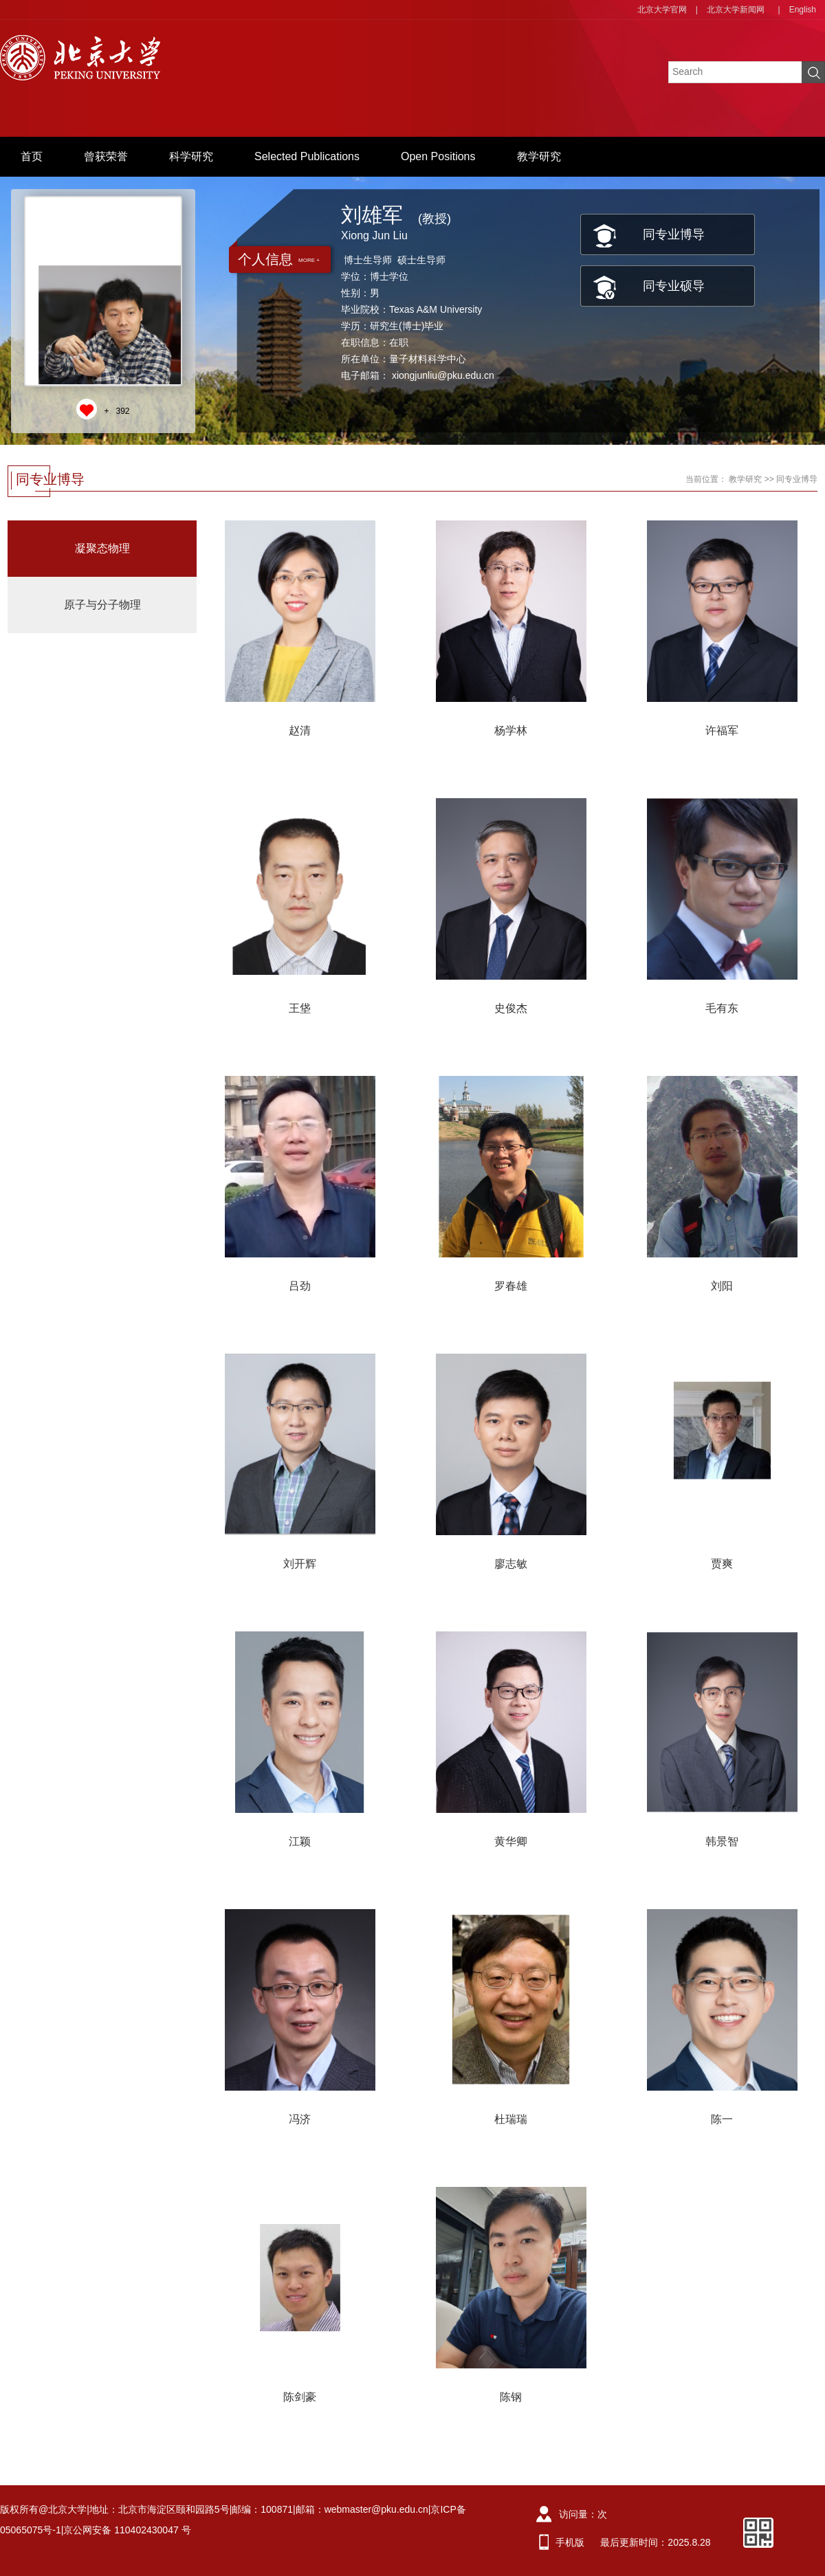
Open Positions (438, 156)
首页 (32, 156)
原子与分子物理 (102, 604)
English (802, 9)
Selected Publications (307, 156)
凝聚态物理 (102, 548)
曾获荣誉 (106, 156)
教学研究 (539, 156)
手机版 (570, 2542)
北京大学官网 (662, 9)
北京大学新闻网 (735, 9)
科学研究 (191, 156)
